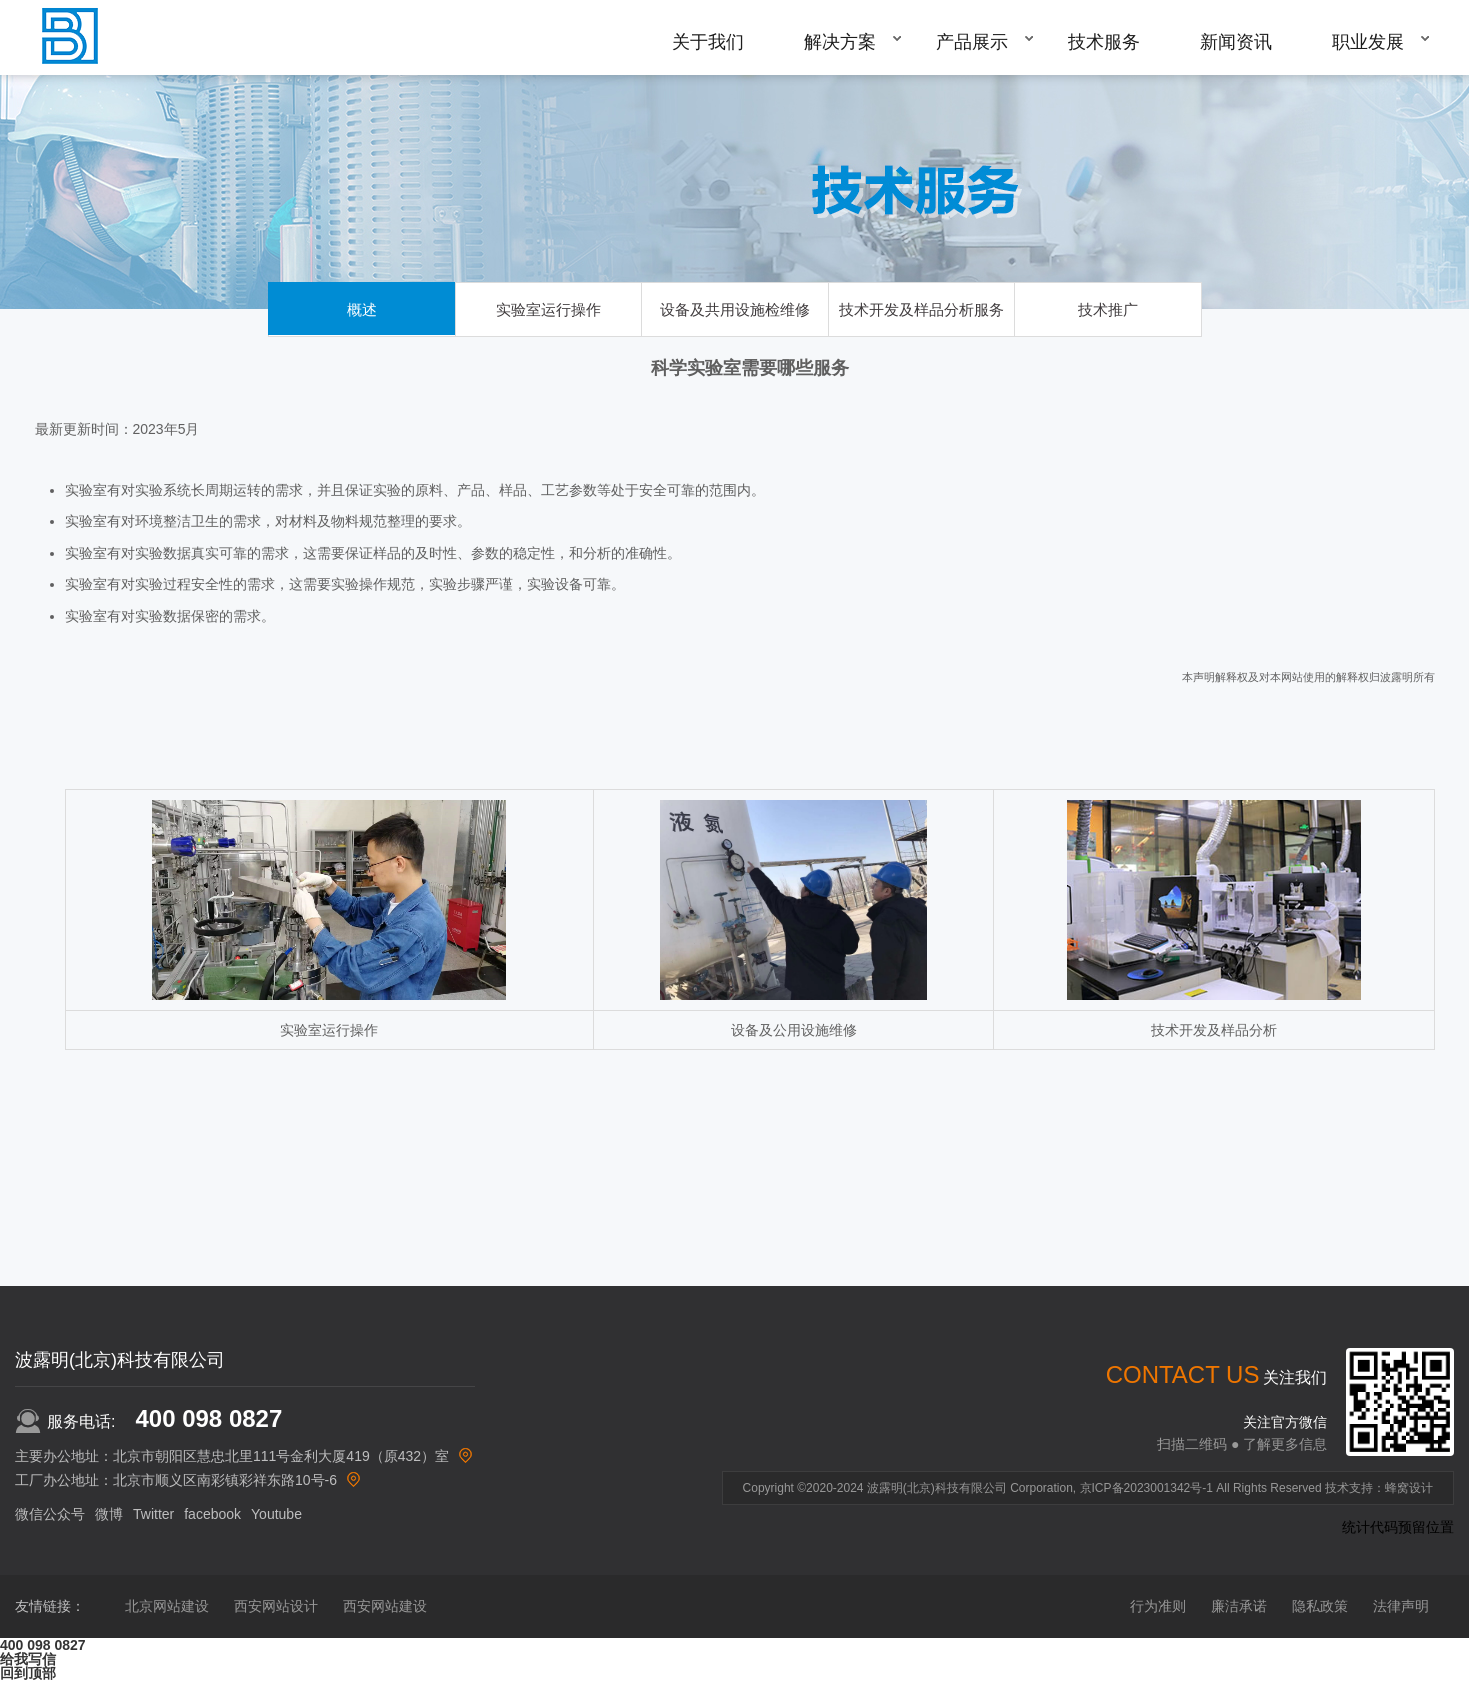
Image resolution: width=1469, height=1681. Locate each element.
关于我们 (708, 42)
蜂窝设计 (1409, 1488)
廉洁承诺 (1239, 1606)
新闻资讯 (1236, 42)
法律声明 (1401, 1606)
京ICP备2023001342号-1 (1146, 1488)
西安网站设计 (276, 1606)
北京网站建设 (167, 1606)
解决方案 (840, 42)
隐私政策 (1320, 1606)
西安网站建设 (385, 1606)
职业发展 (1368, 42)
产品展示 (972, 42)
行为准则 (1158, 1606)
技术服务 (1104, 42)
